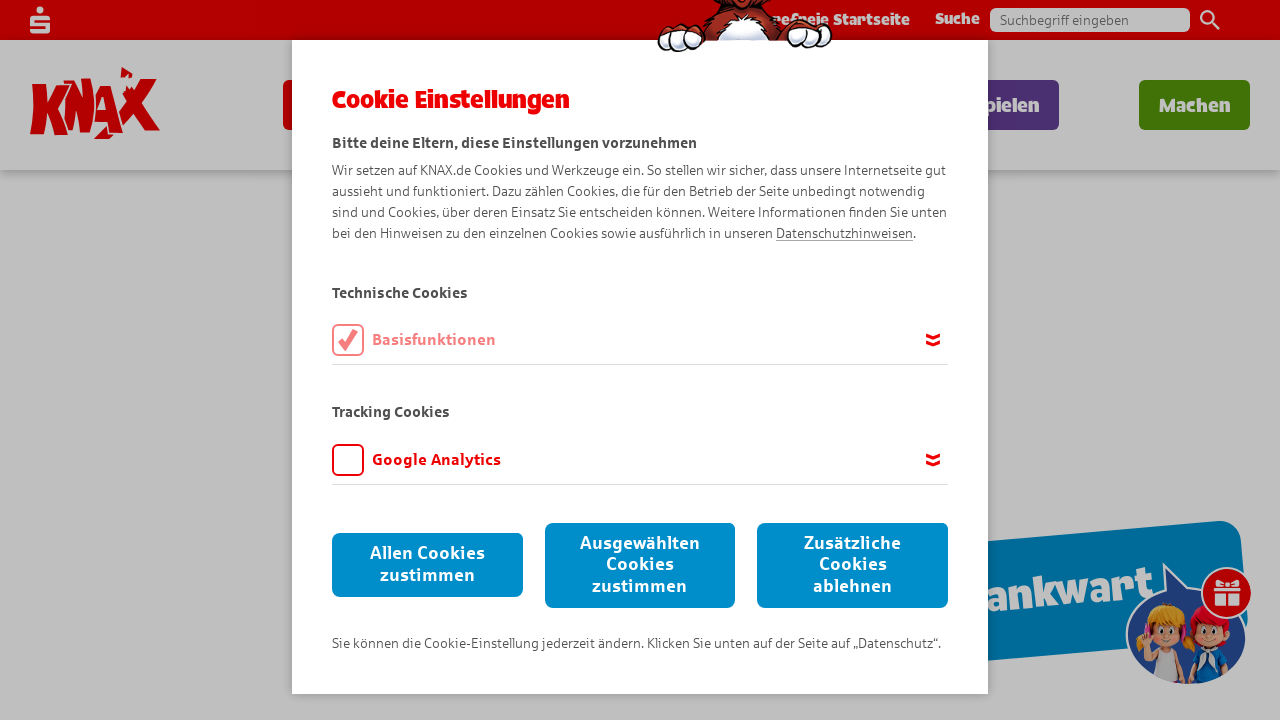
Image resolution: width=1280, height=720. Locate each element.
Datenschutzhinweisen (844, 233)
